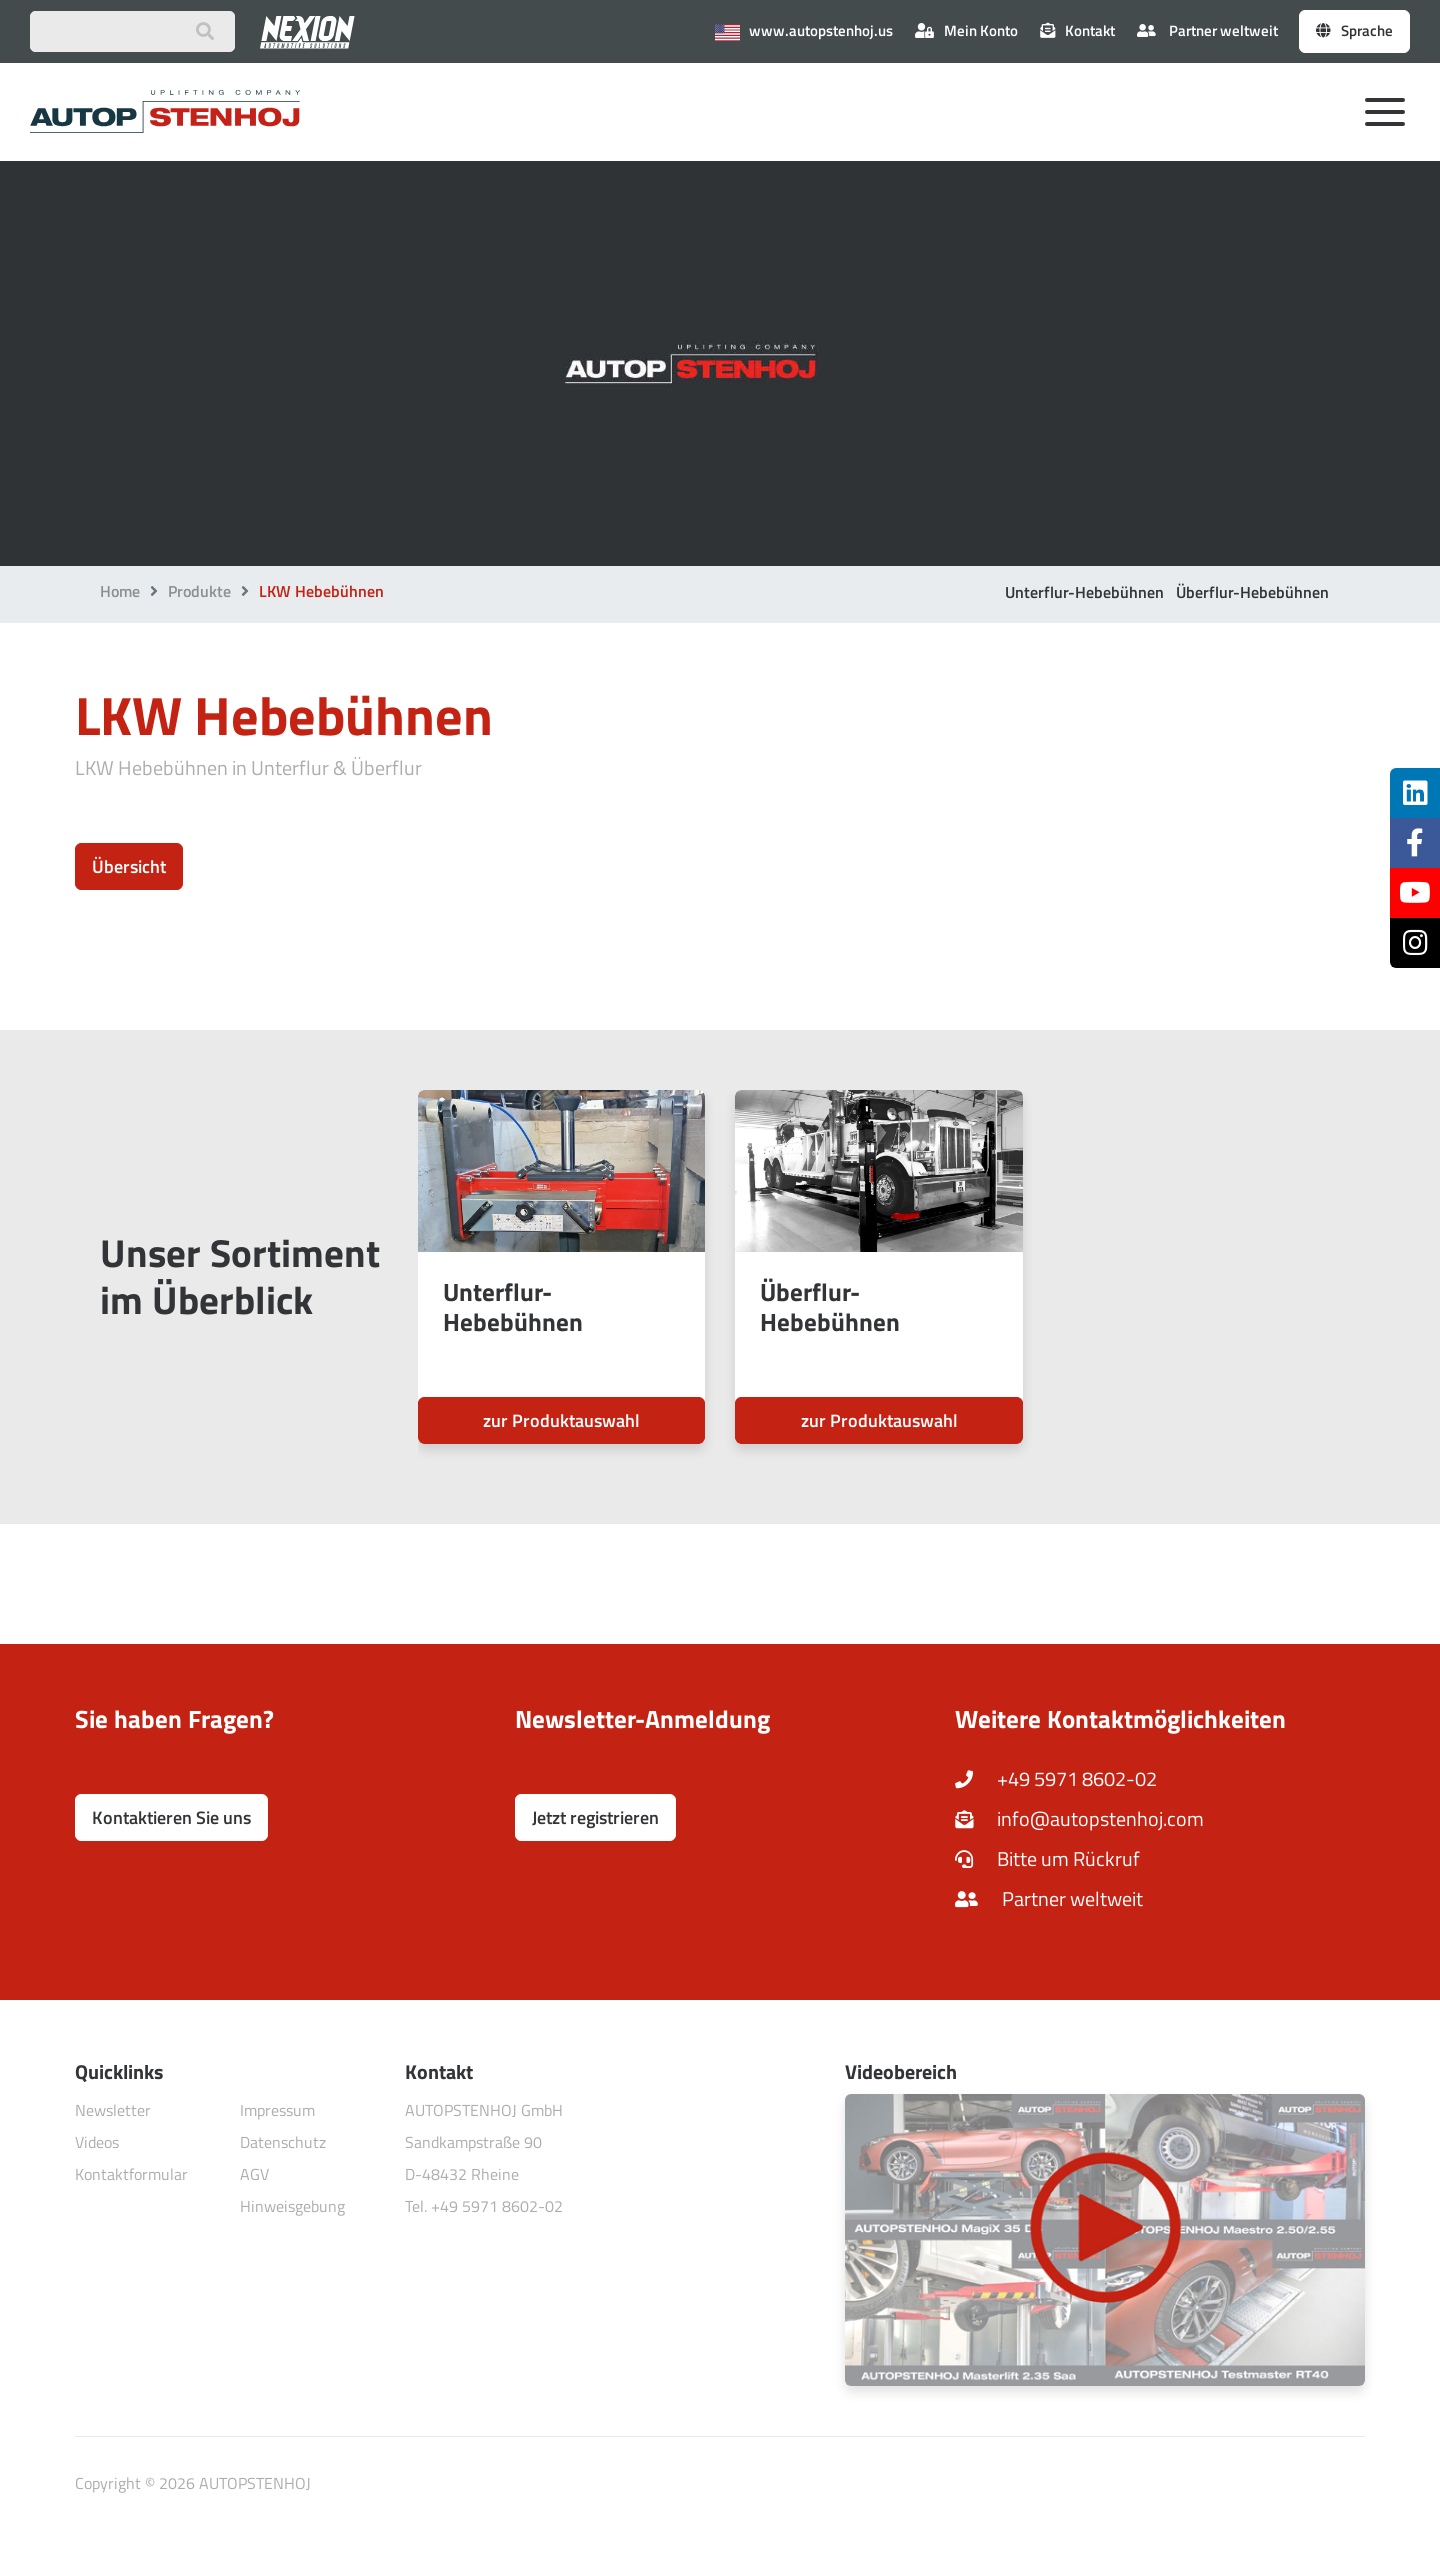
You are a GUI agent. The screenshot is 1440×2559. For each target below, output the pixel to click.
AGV (254, 2174)
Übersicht (129, 866)
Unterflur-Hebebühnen (1084, 592)
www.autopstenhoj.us (804, 30)
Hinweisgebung (292, 2206)
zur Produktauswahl (561, 1420)
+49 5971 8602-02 (1056, 1778)
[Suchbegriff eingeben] (132, 31)
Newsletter (113, 2110)
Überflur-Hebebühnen (1252, 592)
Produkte (199, 591)
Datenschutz (283, 2142)
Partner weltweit (1207, 30)
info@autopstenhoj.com (1079, 1818)
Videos (97, 2142)
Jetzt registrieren (595, 1817)
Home (120, 591)
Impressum (277, 2110)
